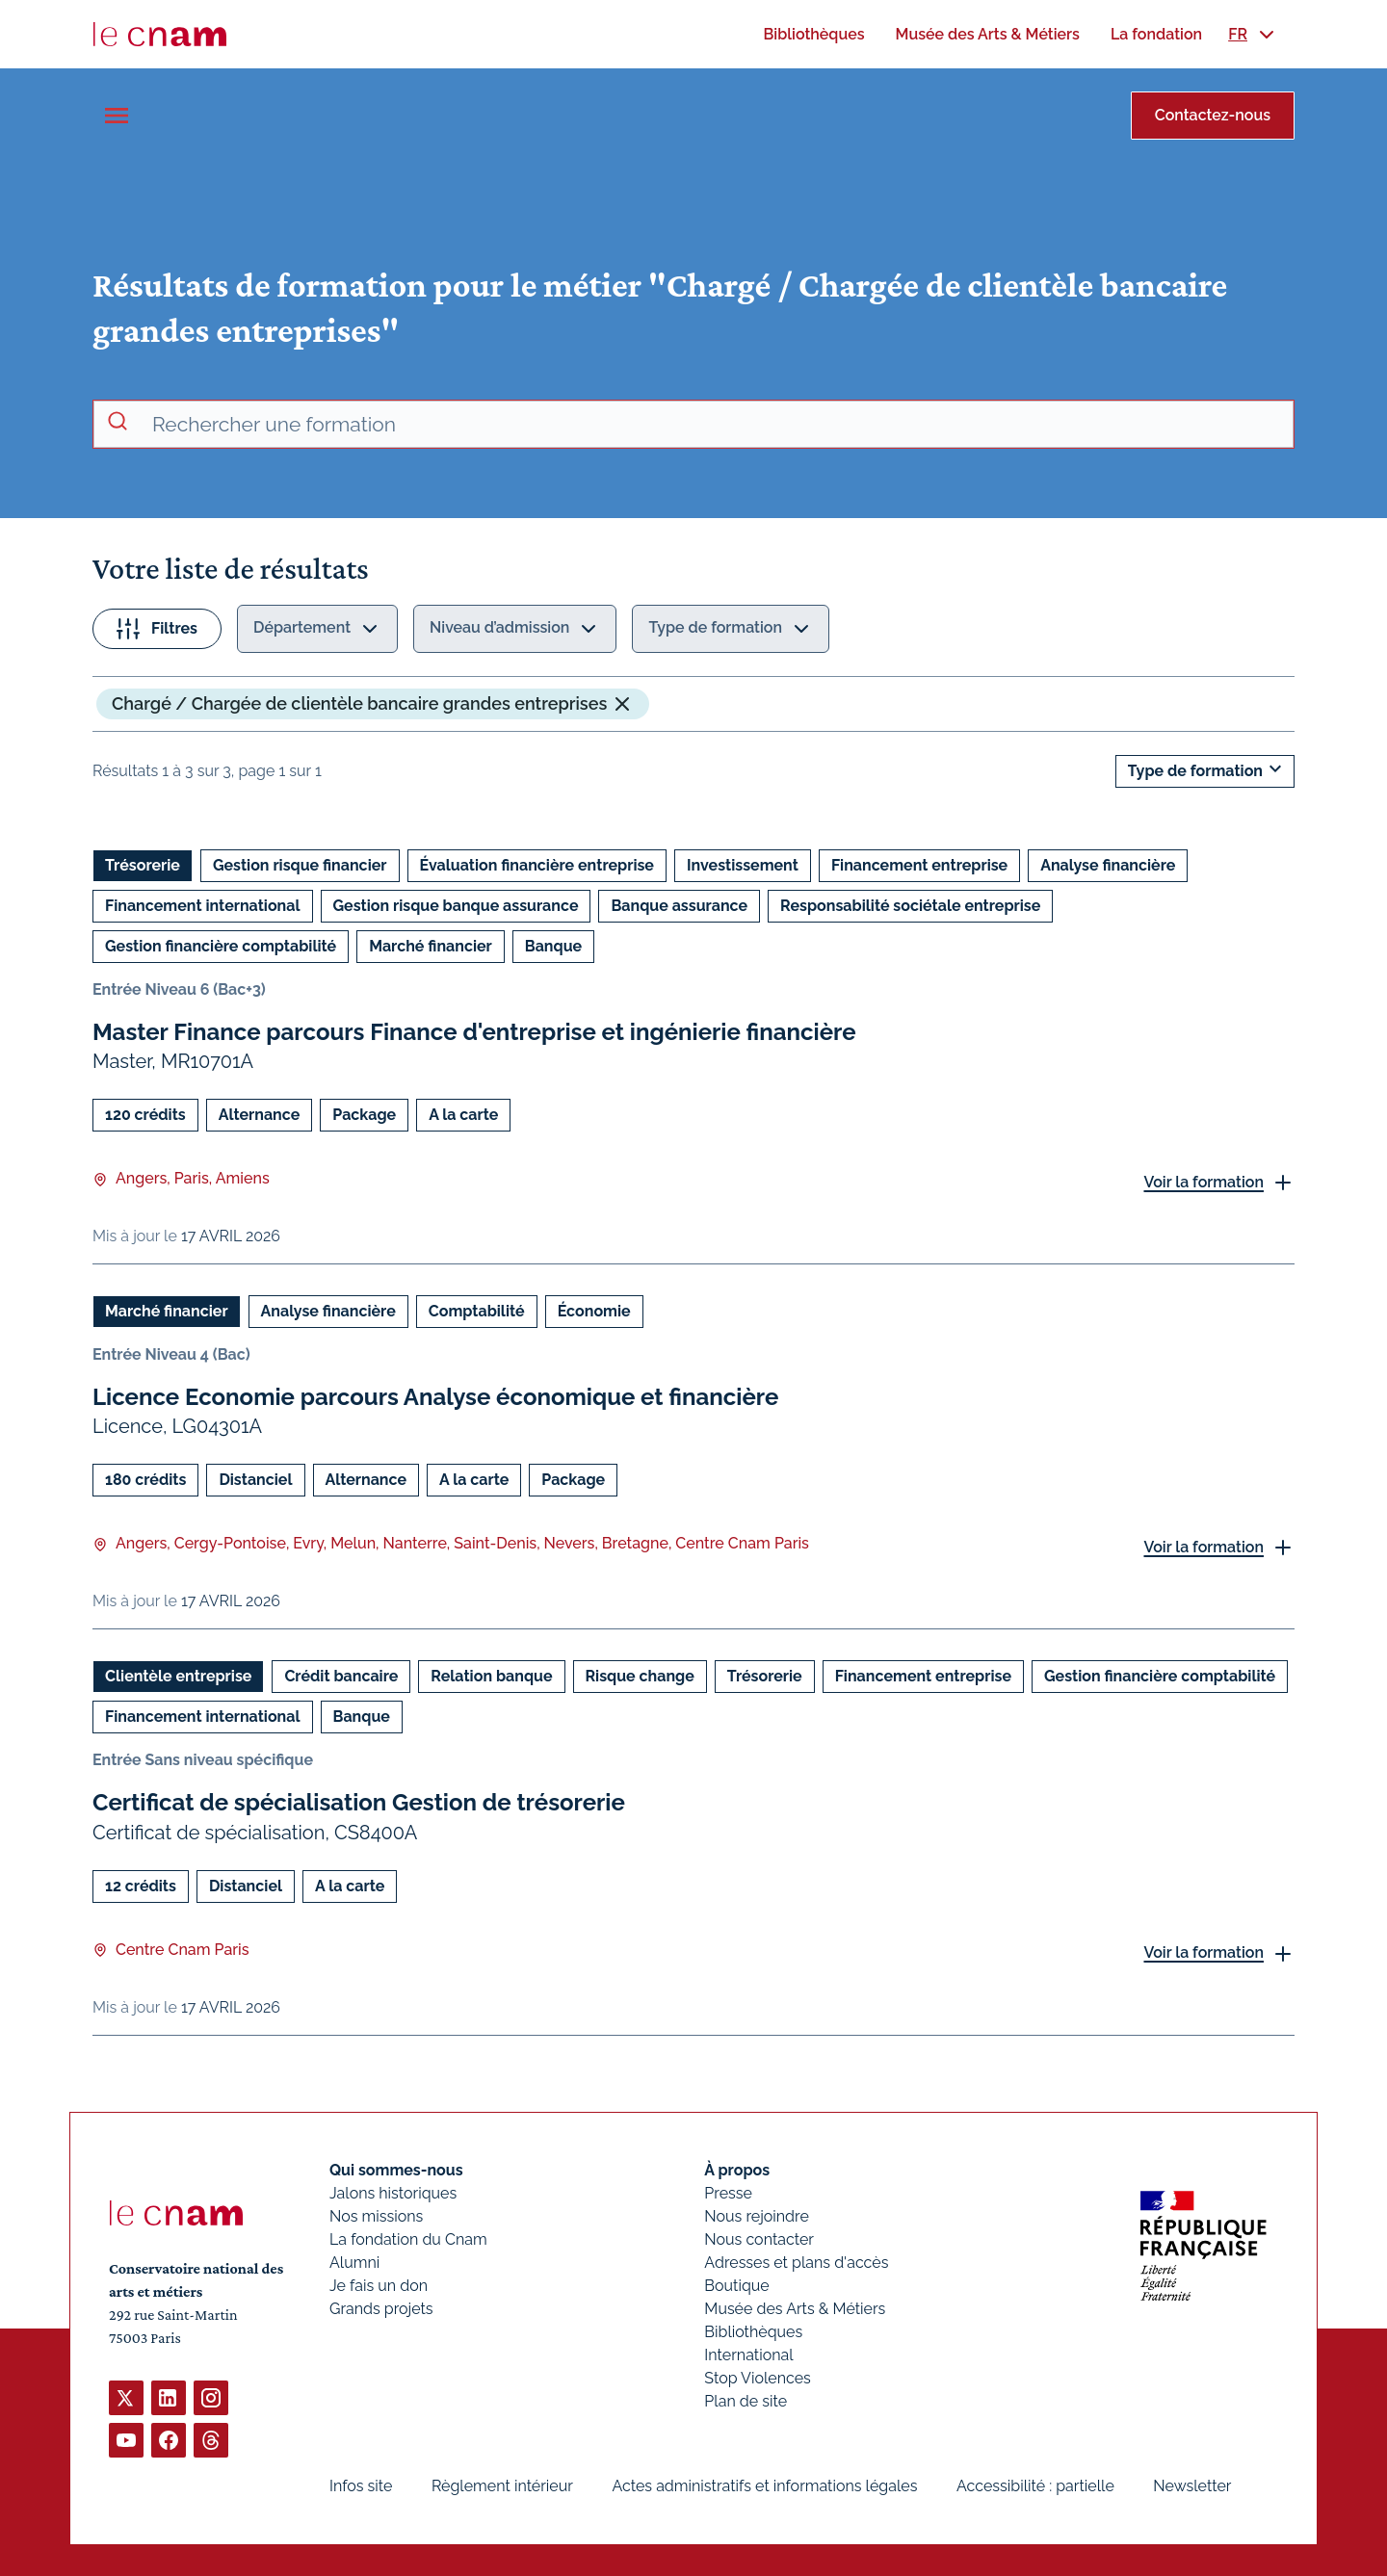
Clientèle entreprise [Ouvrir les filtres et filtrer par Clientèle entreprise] (178, 1676)
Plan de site (745, 2401)
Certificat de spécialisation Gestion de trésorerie (358, 1802)
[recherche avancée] (715, 425)
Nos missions (376, 2216)
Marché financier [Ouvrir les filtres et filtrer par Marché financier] (430, 946)
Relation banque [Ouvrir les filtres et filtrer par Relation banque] (491, 1676)
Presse (728, 2193)
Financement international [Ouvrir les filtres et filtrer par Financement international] (203, 906)
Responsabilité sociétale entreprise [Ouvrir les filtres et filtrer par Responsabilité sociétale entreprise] (910, 906)
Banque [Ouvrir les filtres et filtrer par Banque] (553, 946)
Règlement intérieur (502, 2486)
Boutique (736, 2286)
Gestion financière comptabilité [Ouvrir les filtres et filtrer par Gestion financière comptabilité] (220, 946)
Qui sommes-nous (396, 2170)
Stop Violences (757, 2378)
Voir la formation (1203, 1181)
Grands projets (381, 2309)
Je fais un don (378, 2286)
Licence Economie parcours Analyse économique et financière (435, 1397)
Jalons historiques (393, 2193)
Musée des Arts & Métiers (794, 2309)
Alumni (354, 2262)
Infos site (360, 2486)
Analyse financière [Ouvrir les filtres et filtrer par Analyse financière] (1107, 865)
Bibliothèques (753, 2332)
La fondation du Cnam (408, 2239)
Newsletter (1192, 2486)
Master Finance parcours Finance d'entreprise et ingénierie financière (474, 1032)
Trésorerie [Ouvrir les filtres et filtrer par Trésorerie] (142, 865)
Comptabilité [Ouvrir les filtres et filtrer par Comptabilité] (477, 1311)
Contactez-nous (1212, 115)
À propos (737, 2170)
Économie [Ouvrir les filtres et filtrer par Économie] (594, 1311)
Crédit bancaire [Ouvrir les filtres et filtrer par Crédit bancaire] (341, 1676)
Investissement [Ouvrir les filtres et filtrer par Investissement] (742, 865)
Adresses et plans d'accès (796, 2262)
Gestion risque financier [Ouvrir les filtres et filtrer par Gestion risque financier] (300, 865)
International (748, 2355)
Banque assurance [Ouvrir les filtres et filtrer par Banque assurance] (679, 906)
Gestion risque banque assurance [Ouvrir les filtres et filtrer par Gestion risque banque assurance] (456, 906)
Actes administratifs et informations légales (764, 2486)
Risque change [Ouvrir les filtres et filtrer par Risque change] (640, 1676)
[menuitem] (813, 34)
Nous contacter (759, 2239)
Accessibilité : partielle (1035, 2486)
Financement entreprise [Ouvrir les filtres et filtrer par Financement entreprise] (919, 865)
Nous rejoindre (756, 2216)
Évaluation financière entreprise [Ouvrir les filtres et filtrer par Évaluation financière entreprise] (537, 865)
